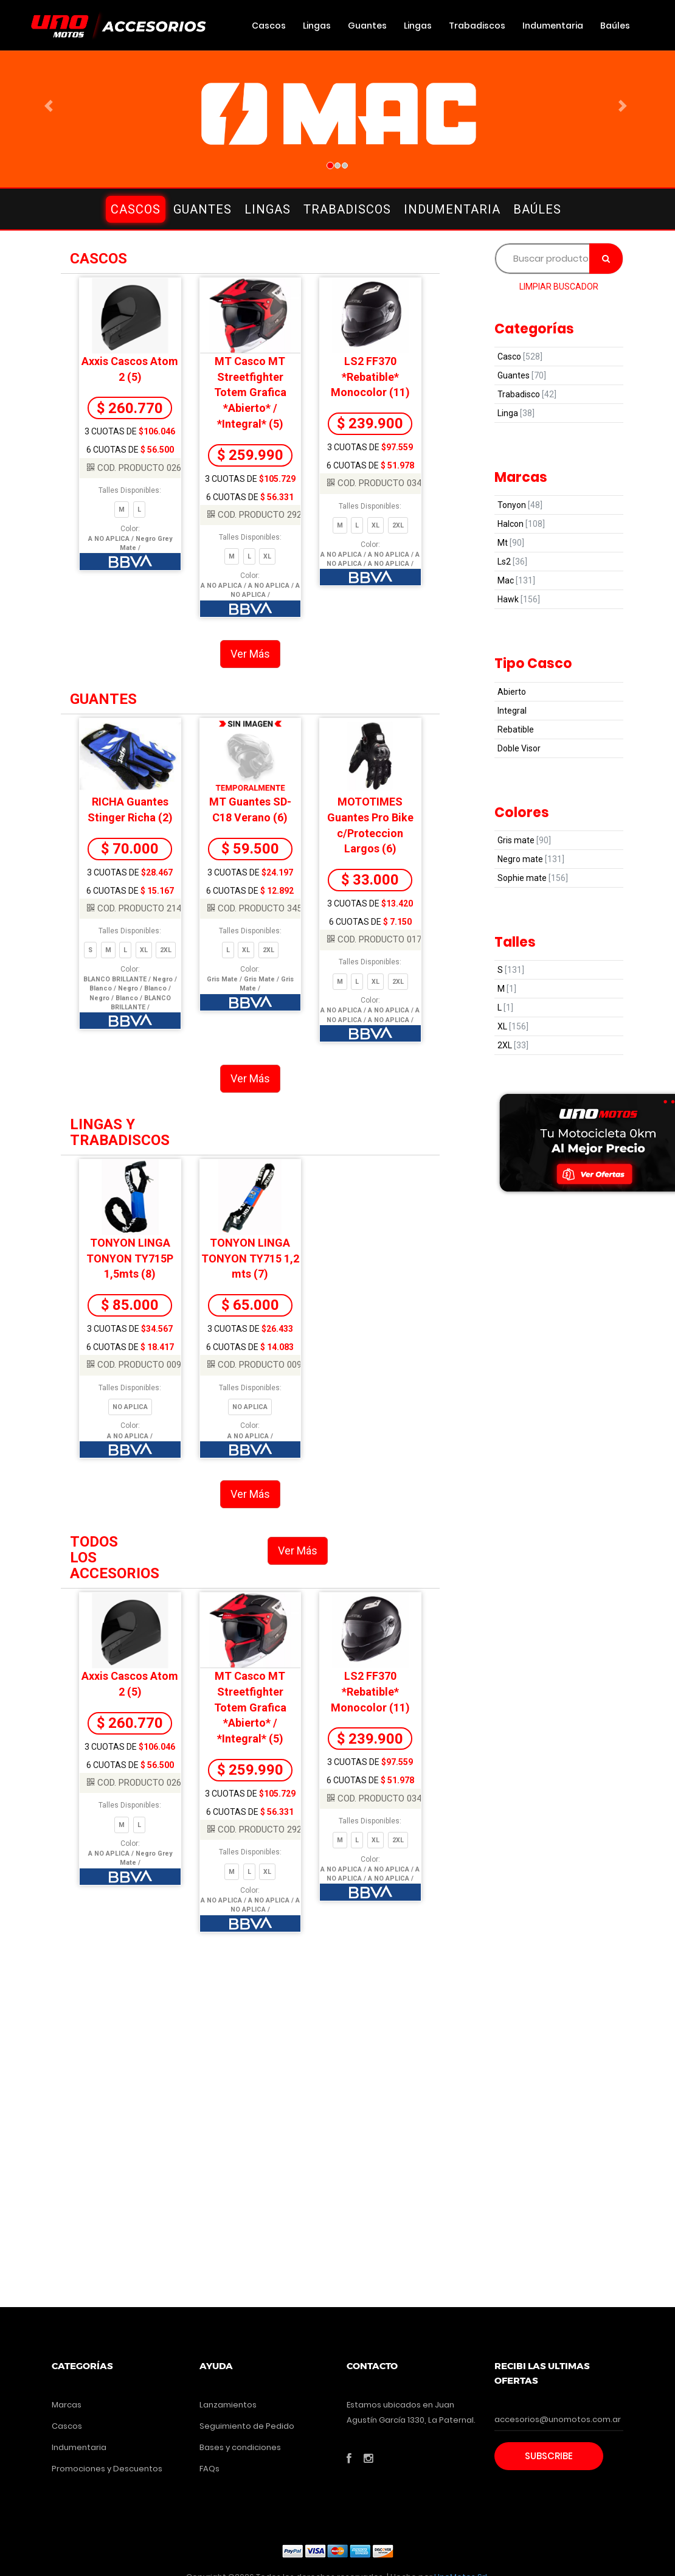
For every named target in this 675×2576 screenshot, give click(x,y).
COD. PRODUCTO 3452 (256, 908)
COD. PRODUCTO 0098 (136, 1364)
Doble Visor (519, 748)
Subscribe (549, 2455)
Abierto (511, 692)
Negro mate (530, 859)
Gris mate (524, 840)
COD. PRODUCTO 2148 (136, 908)
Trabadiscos (477, 25)
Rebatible (515, 729)
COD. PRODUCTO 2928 (256, 514)
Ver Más (250, 653)
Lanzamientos (228, 2405)
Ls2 (512, 561)
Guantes (367, 25)
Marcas (66, 2405)
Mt (510, 543)
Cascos (269, 25)
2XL (512, 1045)
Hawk (518, 599)
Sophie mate (532, 878)
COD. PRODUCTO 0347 (376, 483)
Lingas (317, 25)
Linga (516, 413)
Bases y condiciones (240, 2447)
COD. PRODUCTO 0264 (136, 467)
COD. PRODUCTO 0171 (376, 939)
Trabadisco (526, 394)
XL (512, 1026)
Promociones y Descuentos (107, 2468)
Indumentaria (552, 25)
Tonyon (519, 505)
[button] (51, 105)
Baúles (615, 25)
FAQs (209, 2468)
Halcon (521, 524)
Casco (519, 356)
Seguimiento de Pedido (246, 2426)
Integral (512, 710)
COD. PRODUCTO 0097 (256, 1364)
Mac (516, 580)
